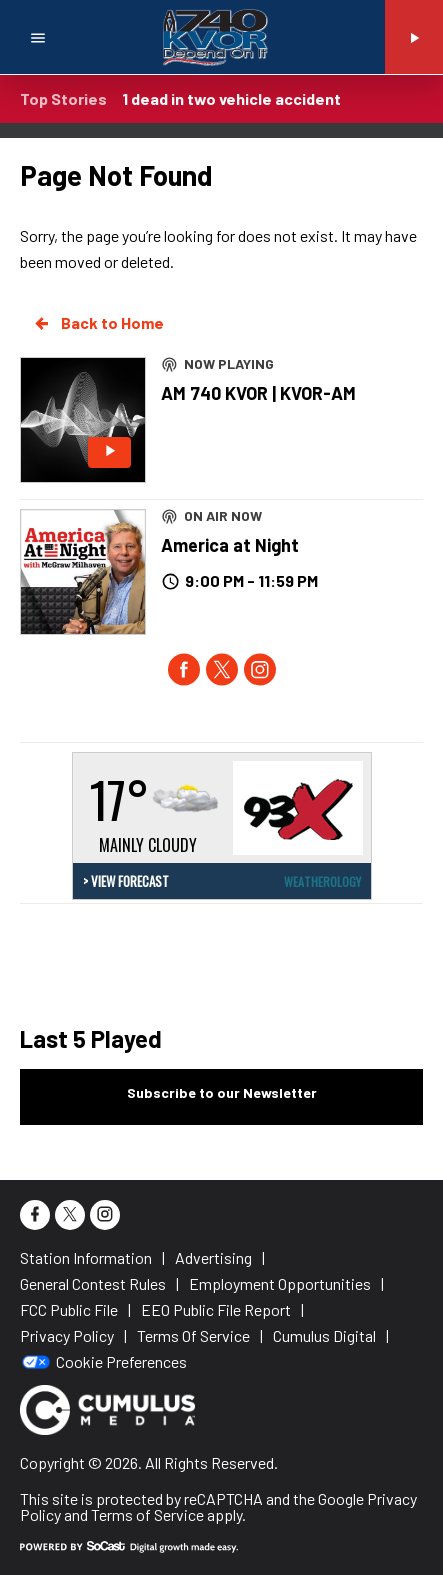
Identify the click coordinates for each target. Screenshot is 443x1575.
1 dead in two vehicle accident (231, 98)
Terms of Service (147, 1514)
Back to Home (98, 323)
